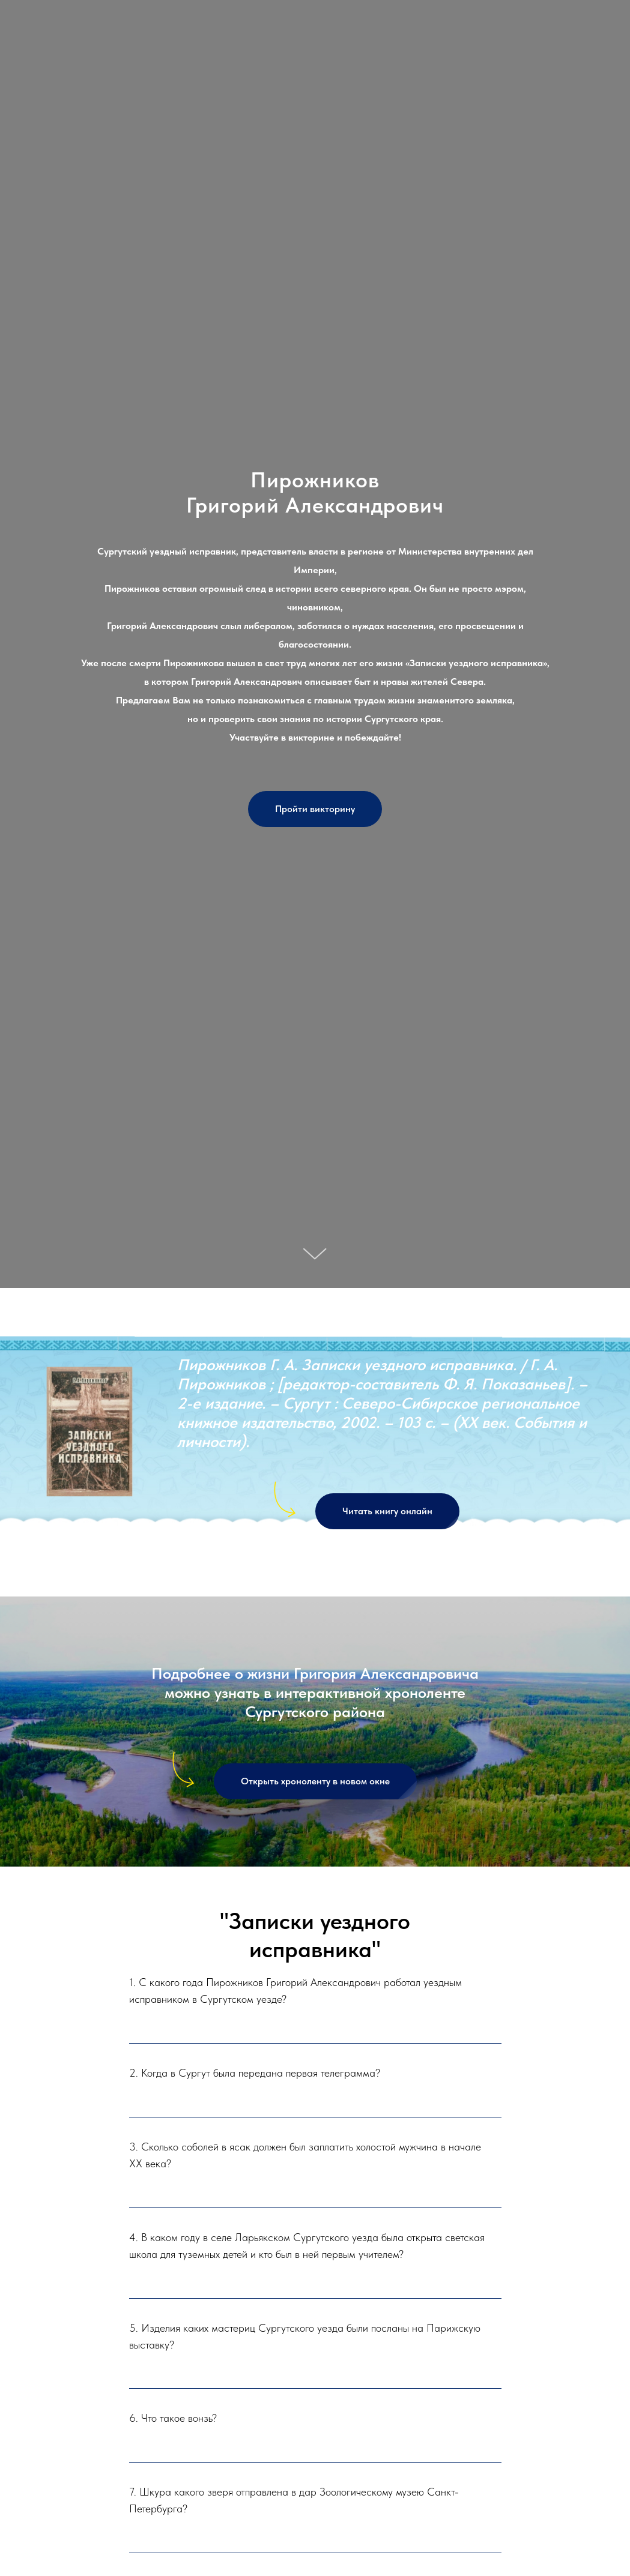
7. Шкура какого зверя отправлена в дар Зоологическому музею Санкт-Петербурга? (294, 2500)
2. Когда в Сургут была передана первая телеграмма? (254, 2072)
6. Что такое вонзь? (173, 2418)
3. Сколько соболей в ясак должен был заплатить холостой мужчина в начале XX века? (305, 2155)
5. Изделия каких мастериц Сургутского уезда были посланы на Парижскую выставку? (304, 2336)
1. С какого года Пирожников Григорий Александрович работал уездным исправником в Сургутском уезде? (295, 1990)
